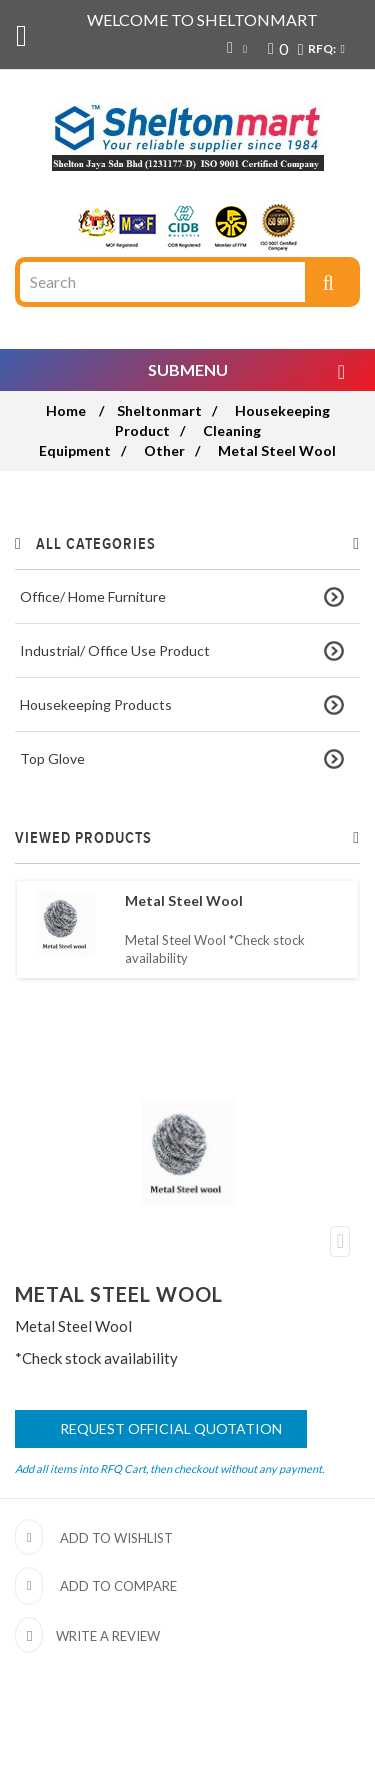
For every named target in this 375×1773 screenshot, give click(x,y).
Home (66, 410)
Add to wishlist (116, 1538)
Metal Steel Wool (184, 900)
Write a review (106, 1636)
